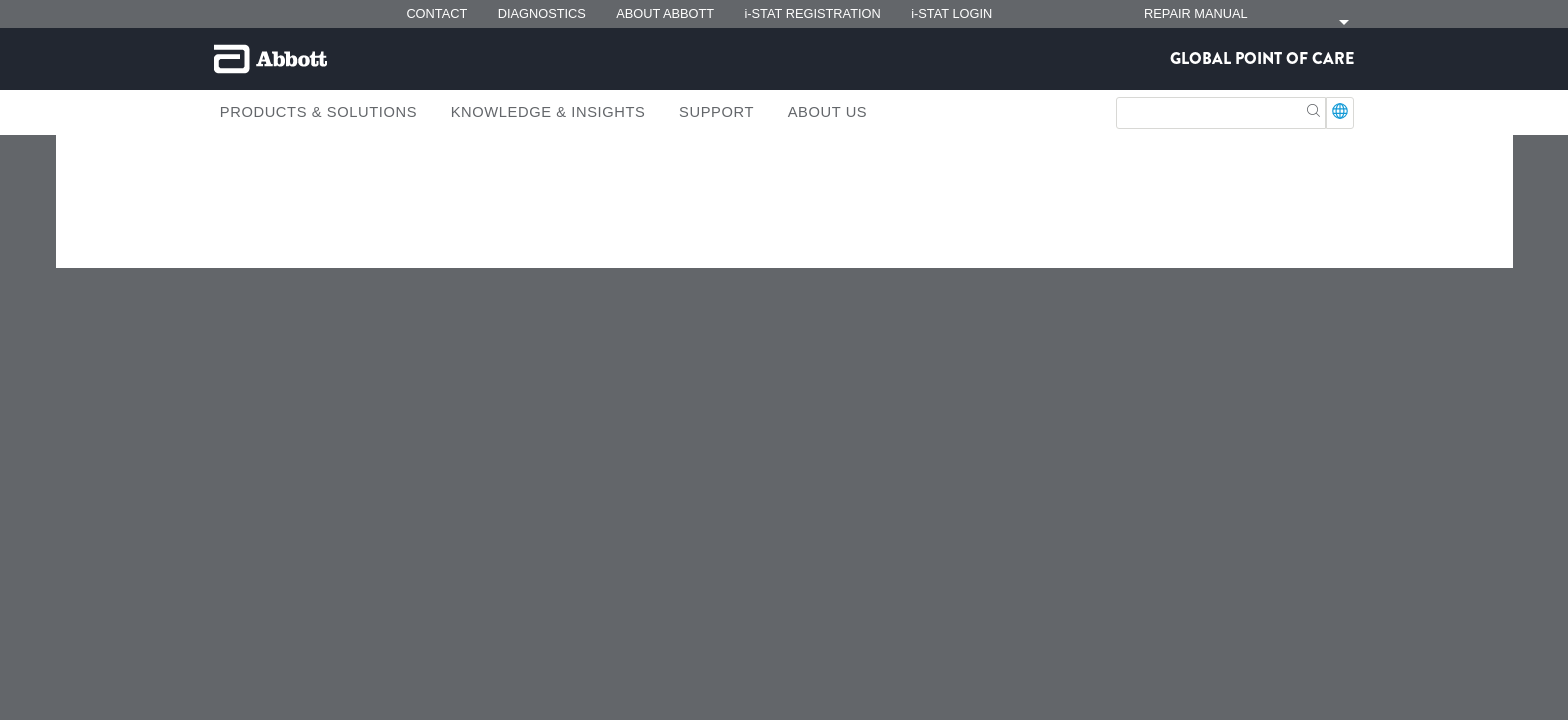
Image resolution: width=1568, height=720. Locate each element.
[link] (233, 206)
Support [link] (716, 112)
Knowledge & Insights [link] (548, 112)
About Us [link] (828, 112)
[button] (1313, 108)
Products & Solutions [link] (318, 112)
